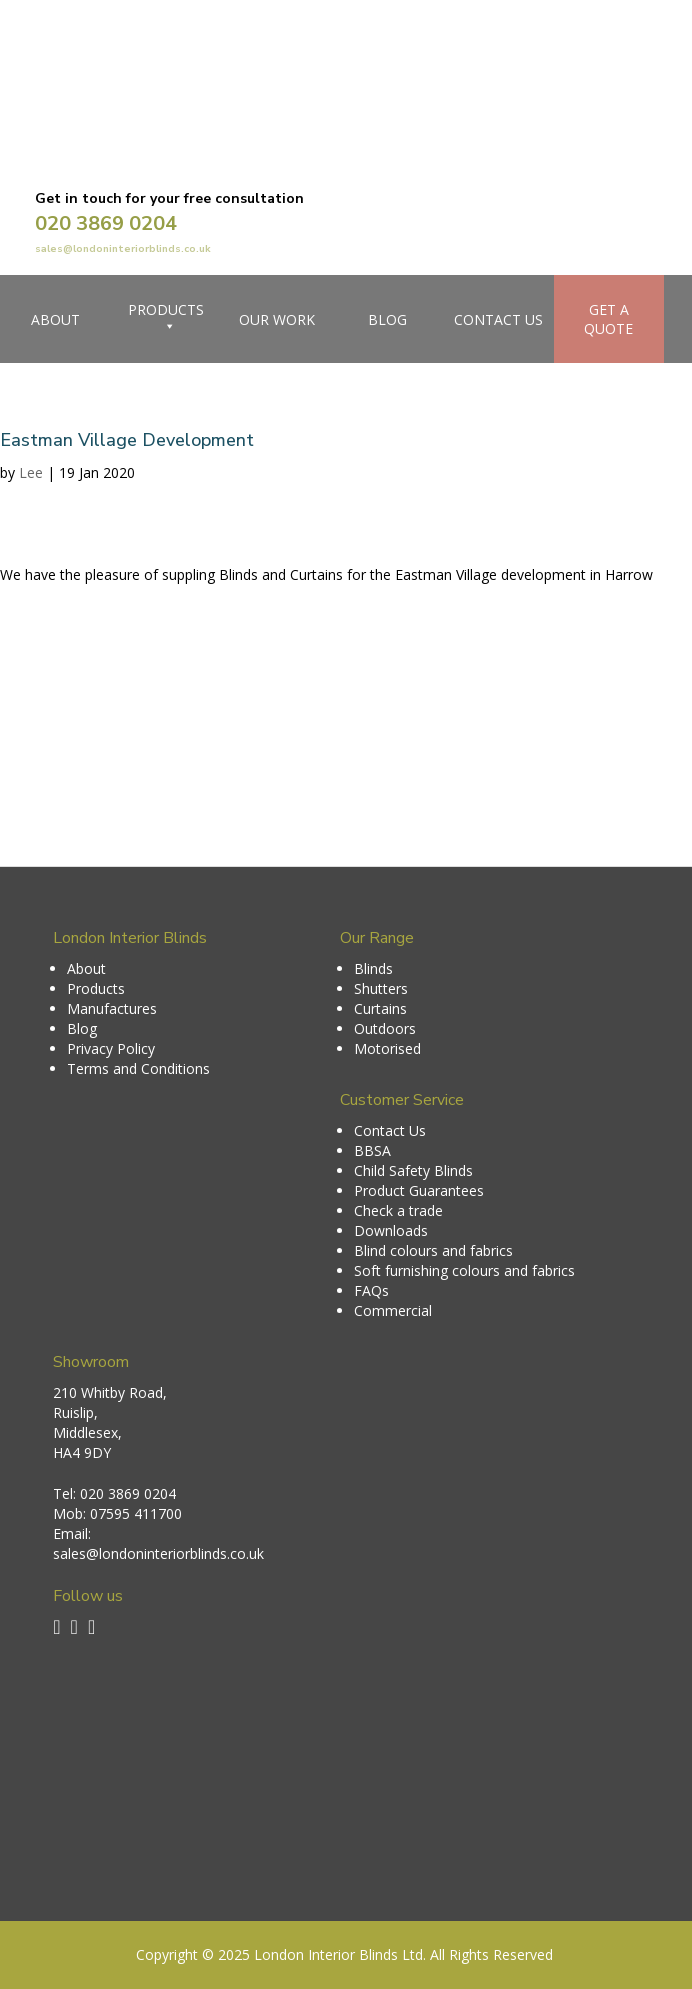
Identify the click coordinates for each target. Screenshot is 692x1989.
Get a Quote (608, 319)
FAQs (371, 1290)
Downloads (391, 1230)
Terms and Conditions (138, 1068)
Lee (31, 472)
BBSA (372, 1150)
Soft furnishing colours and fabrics (464, 1270)
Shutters (381, 988)
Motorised (387, 1048)
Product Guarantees (419, 1190)
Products (166, 319)
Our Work (277, 319)
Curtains (380, 1008)
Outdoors (385, 1028)
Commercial (393, 1310)
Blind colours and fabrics (433, 1250)
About (55, 319)
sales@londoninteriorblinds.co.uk (123, 249)
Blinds (373, 968)
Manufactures (112, 1008)
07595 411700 (136, 1513)
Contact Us (498, 319)
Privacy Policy (111, 1048)
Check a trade (398, 1210)
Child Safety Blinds (413, 1170)
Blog (387, 319)
